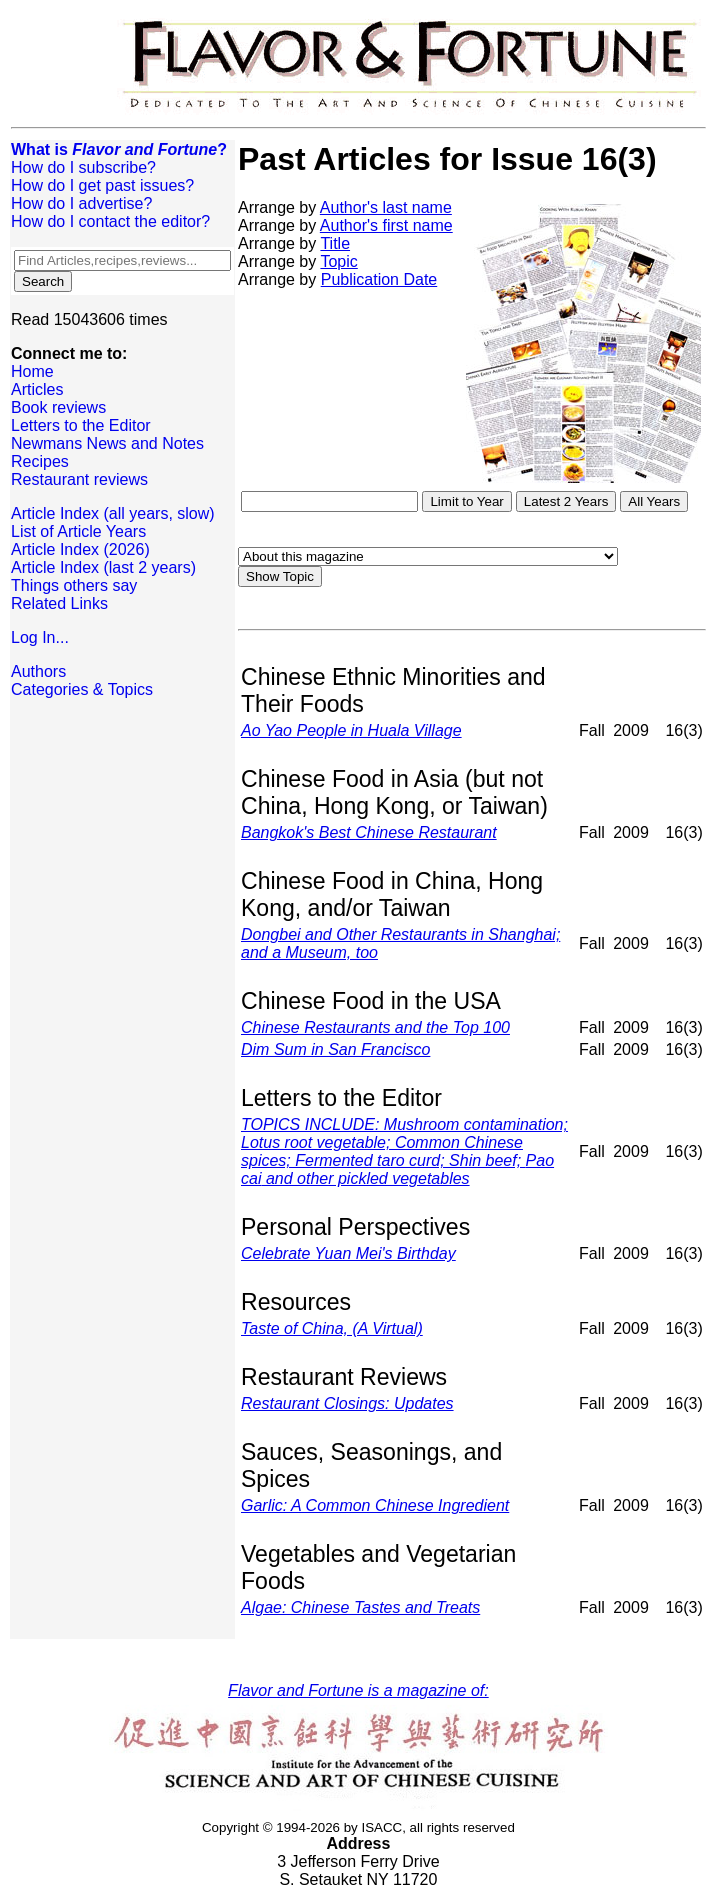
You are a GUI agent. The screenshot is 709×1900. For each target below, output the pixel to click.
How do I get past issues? (102, 185)
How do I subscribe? (83, 167)
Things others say (74, 585)
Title (335, 243)
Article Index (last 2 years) (103, 567)
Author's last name (386, 207)
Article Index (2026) (80, 549)
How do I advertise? (81, 203)
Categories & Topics (82, 689)
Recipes (40, 461)
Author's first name (386, 225)
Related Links (59, 603)
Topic (338, 261)
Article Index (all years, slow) (113, 513)
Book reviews (58, 407)
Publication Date (379, 279)
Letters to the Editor (81, 425)
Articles (37, 389)
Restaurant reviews (79, 479)
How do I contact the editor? (110, 221)
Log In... (40, 637)
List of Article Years (78, 531)
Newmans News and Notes (107, 443)
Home (32, 371)
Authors (38, 671)
